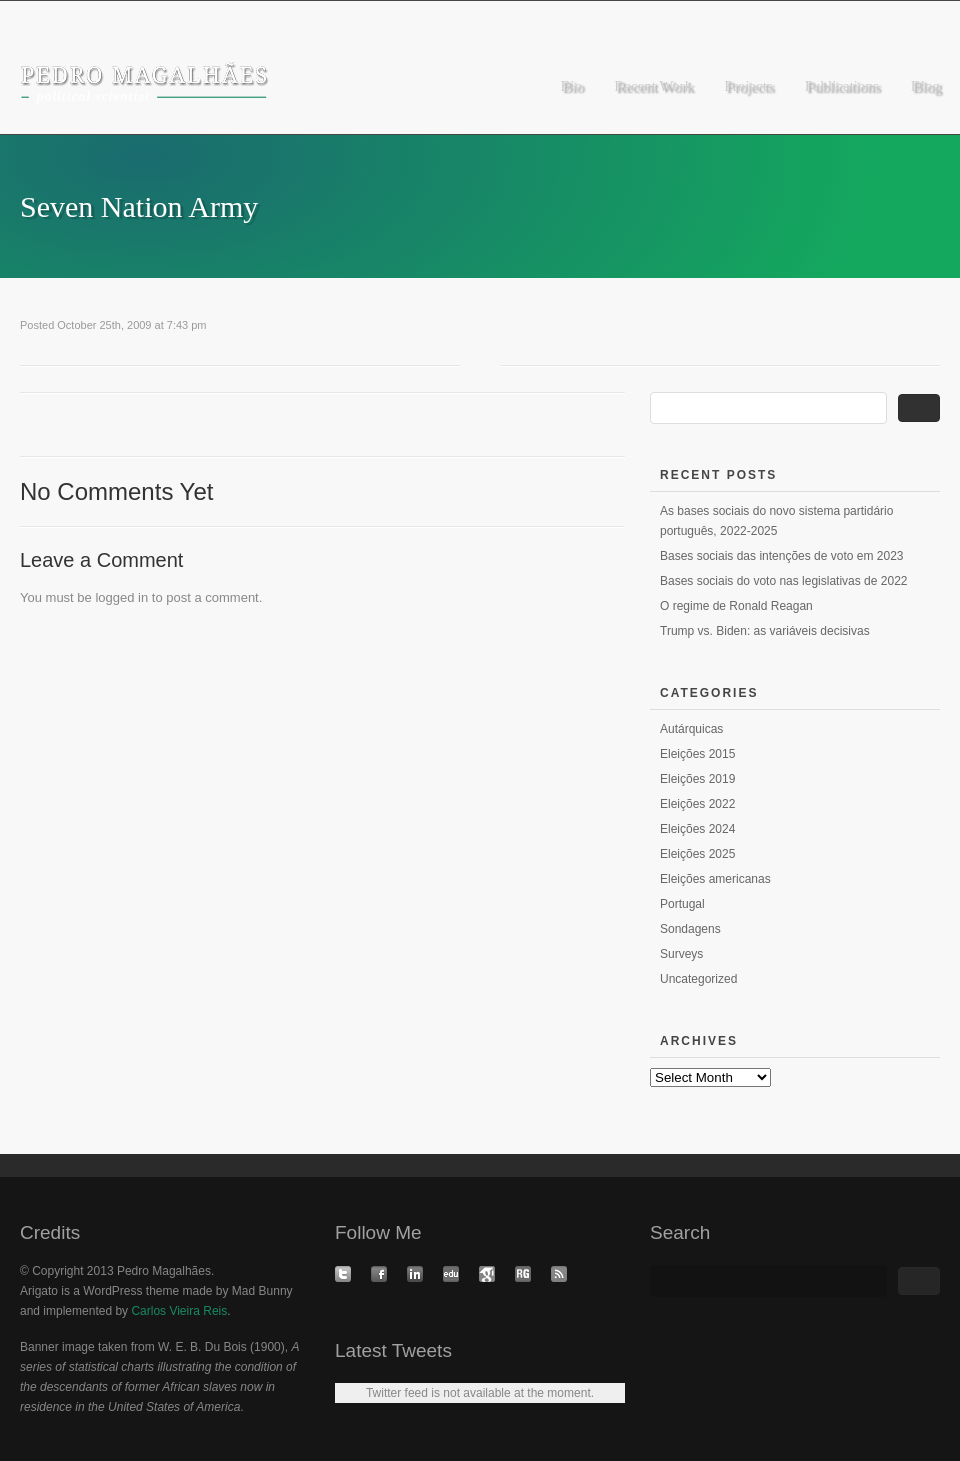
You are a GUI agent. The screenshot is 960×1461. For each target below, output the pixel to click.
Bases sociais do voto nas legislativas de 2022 (783, 581)
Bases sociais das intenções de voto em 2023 (781, 556)
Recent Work (653, 86)
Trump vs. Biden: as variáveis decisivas (765, 631)
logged (114, 597)
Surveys (681, 954)
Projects (748, 86)
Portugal (682, 904)
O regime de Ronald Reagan (736, 606)
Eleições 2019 (697, 779)
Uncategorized (698, 979)
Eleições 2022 (697, 804)
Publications (842, 86)
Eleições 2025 (697, 854)
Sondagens (690, 929)
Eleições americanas (715, 879)
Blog (925, 86)
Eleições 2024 (697, 829)
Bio (572, 86)
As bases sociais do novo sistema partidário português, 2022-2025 (776, 521)
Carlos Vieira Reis (179, 1311)
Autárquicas (691, 729)
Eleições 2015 (697, 754)
